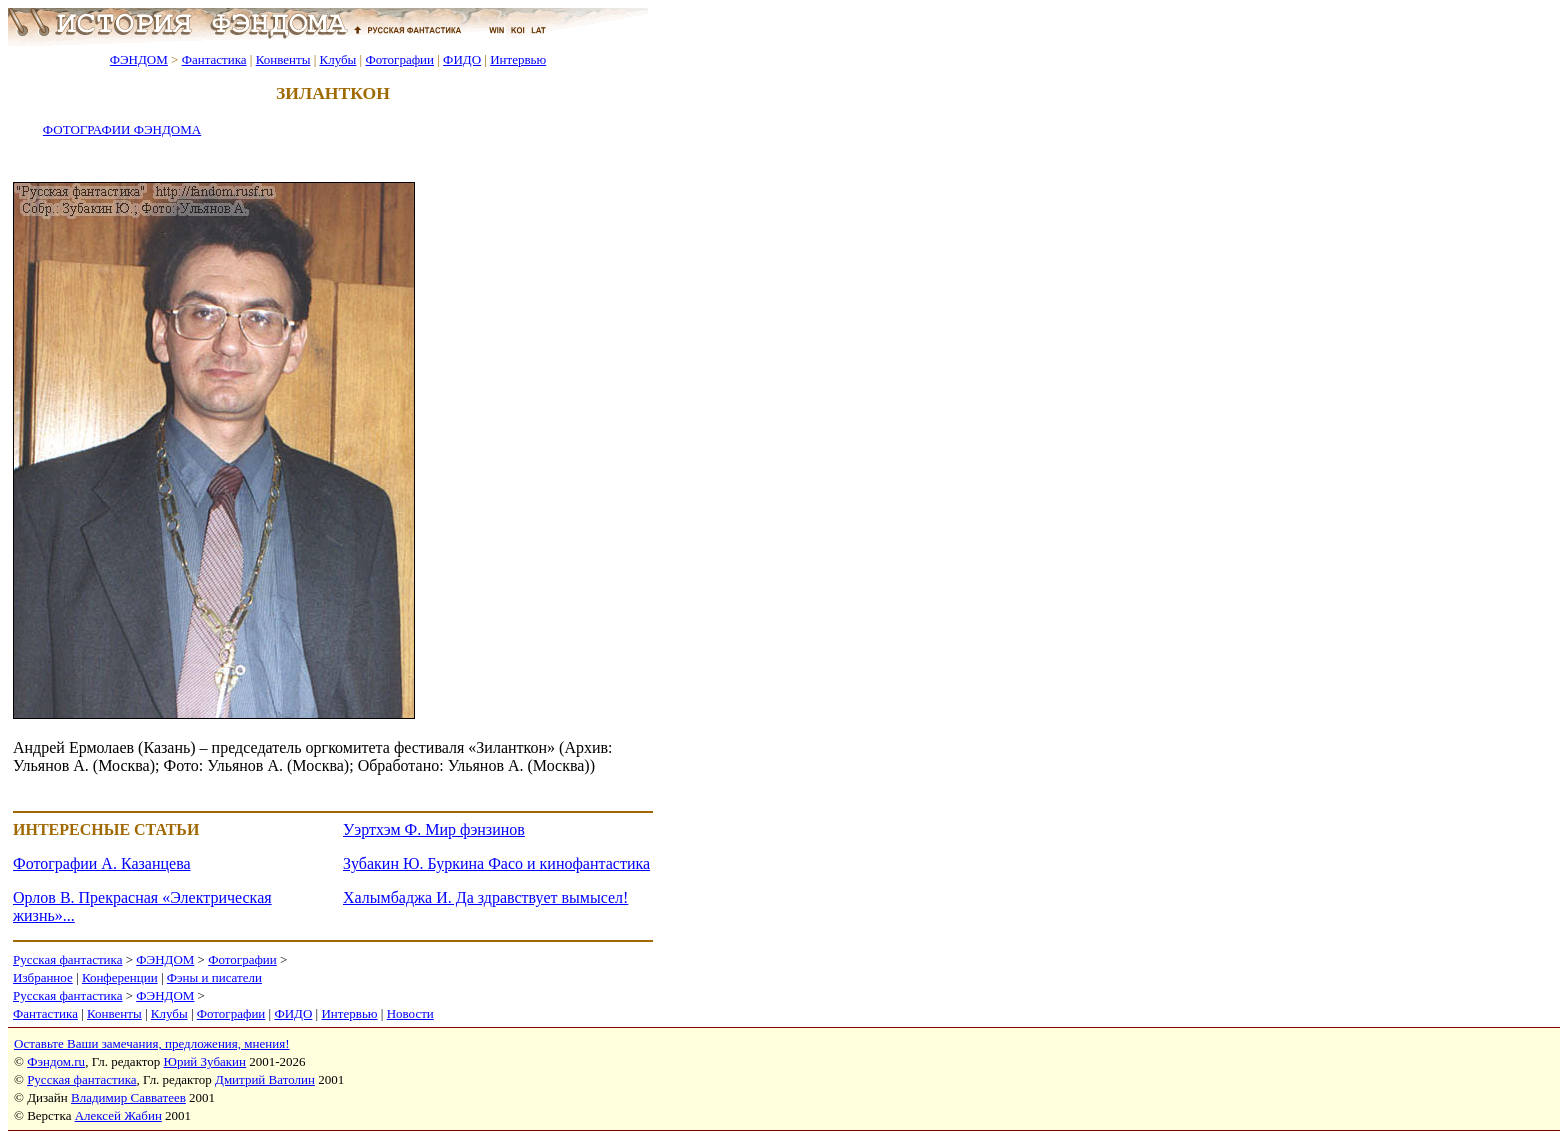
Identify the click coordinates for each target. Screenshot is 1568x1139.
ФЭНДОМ (139, 59)
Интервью (518, 59)
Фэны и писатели (214, 977)
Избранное (43, 977)
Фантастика (214, 59)
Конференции (120, 977)
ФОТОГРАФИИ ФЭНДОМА (122, 129)
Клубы (337, 59)
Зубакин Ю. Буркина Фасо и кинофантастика (496, 863)
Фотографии (399, 59)
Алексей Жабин (118, 1115)
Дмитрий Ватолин (265, 1079)
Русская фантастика (67, 959)
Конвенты (283, 59)
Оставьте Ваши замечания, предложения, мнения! (151, 1043)
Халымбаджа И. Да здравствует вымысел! (485, 897)
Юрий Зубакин (205, 1061)
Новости (410, 1013)
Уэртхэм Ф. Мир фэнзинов (434, 829)
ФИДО (462, 59)
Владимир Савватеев (128, 1097)
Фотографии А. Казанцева (102, 863)
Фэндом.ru (56, 1061)
